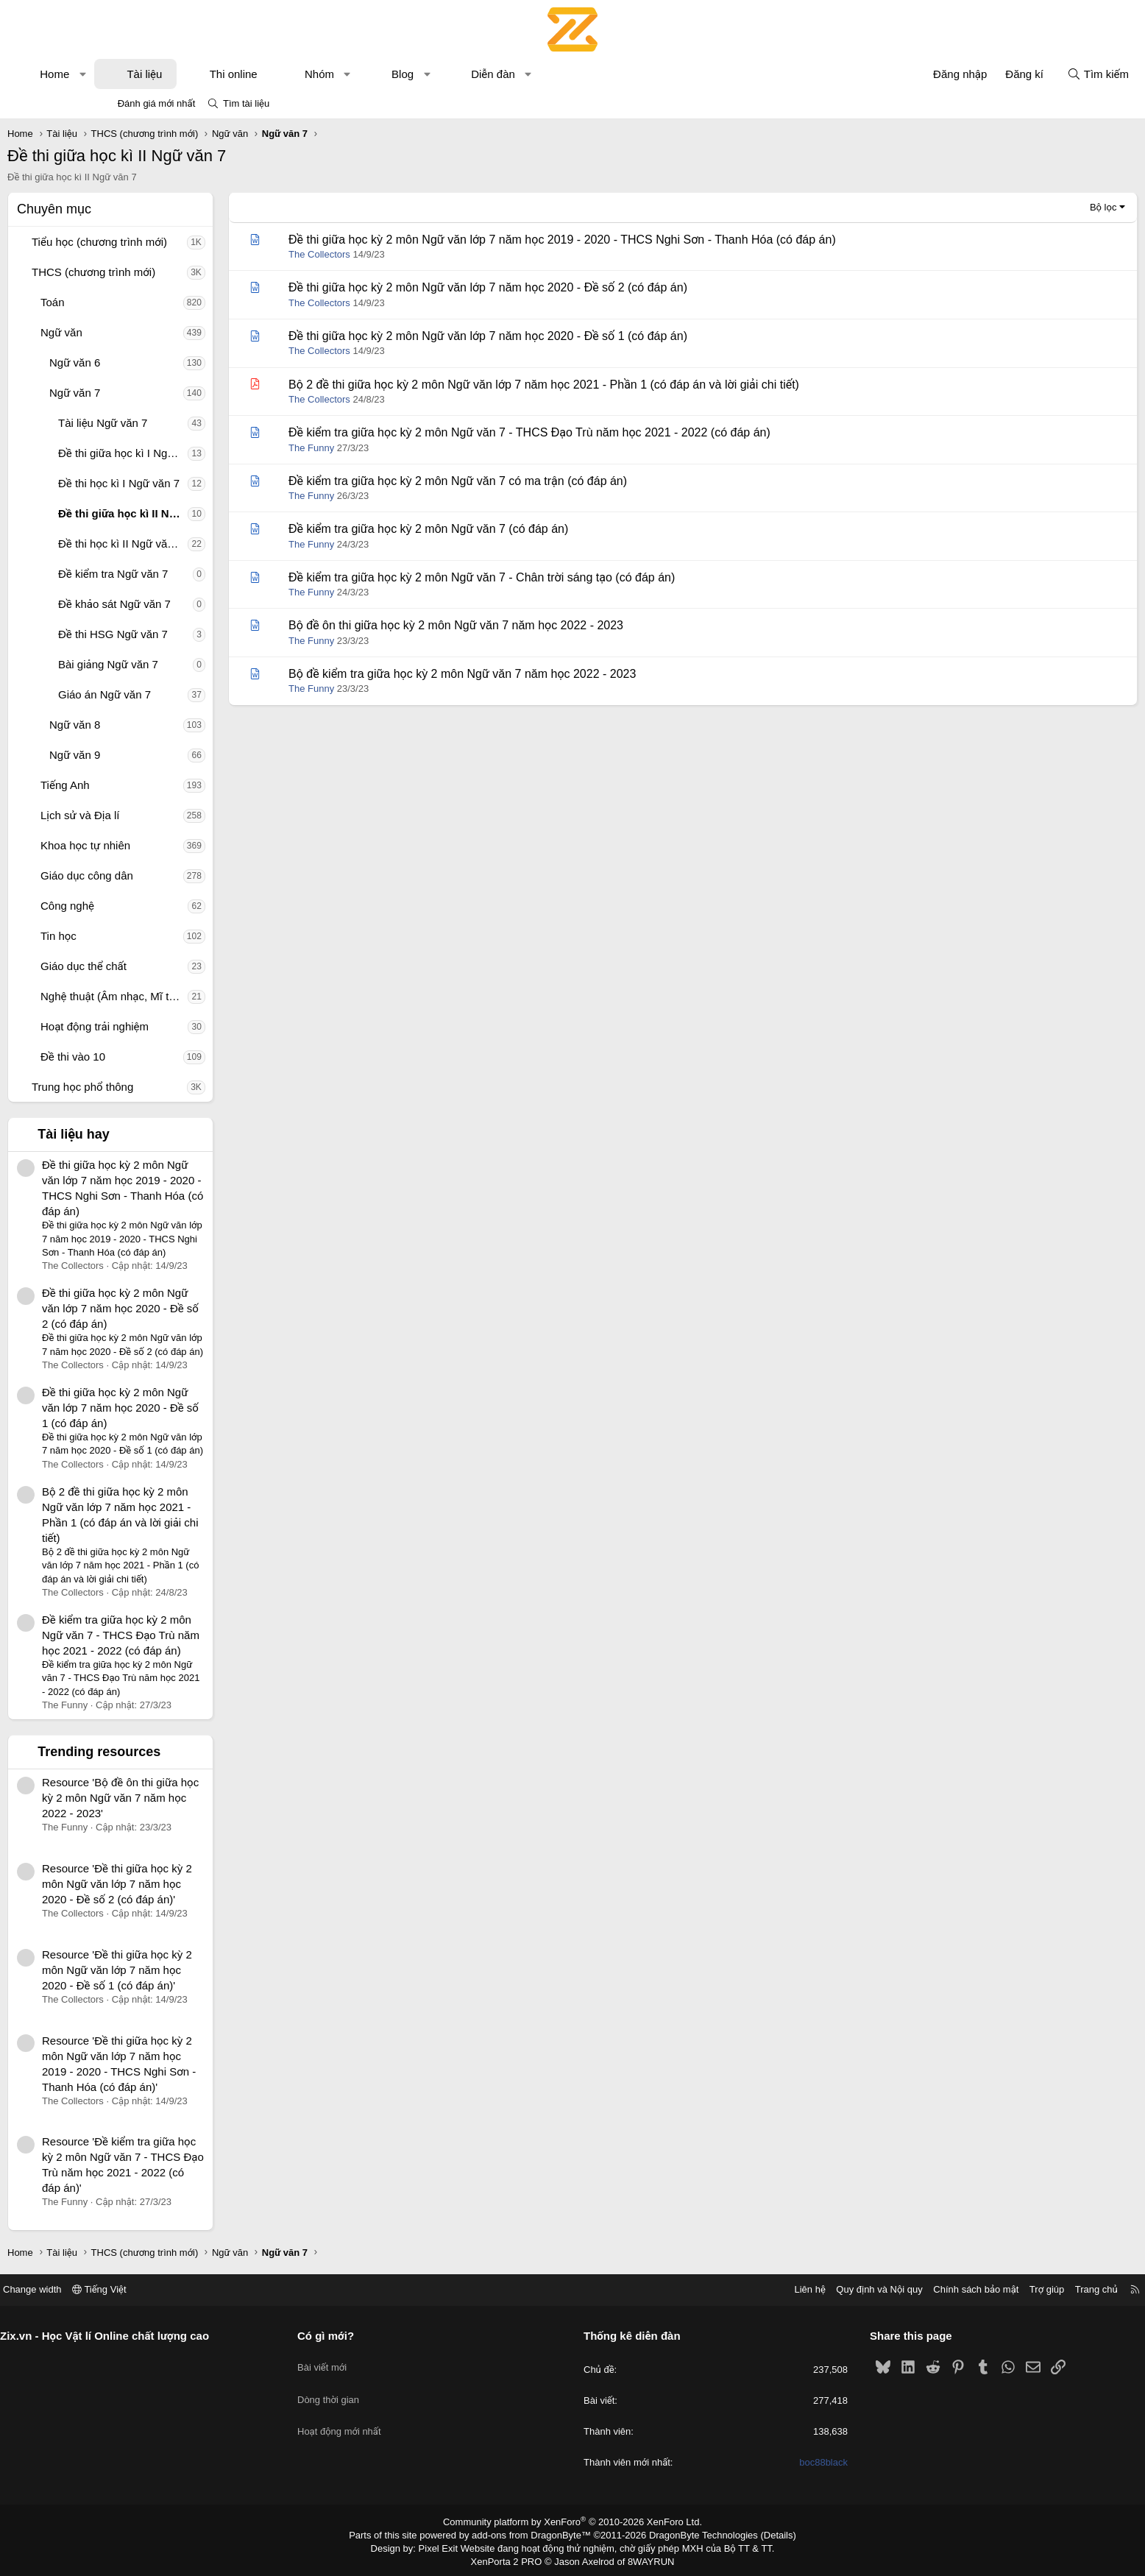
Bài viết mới (375, 2360)
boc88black (771, 2463)
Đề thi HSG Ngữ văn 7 (207, 634)
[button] (177, 74)
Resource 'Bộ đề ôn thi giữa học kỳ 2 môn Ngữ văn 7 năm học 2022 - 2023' (214, 1797)
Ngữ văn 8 (168, 724)
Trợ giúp (941, 2289)
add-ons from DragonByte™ (534, 2534)
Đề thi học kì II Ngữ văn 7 (214, 543)
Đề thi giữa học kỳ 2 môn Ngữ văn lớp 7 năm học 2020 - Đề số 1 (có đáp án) (214, 1407)
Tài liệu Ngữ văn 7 (196, 423)
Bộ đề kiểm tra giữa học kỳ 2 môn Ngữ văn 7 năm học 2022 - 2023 (556, 674)
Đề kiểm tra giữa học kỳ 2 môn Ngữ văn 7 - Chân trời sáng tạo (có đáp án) (576, 577)
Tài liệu (238, 74)
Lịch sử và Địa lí (174, 815)
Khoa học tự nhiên (179, 845)
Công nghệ (161, 905)
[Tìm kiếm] (1003, 74)
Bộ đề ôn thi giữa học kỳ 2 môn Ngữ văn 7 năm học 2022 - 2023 (550, 625)
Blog (497, 74)
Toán (147, 302)
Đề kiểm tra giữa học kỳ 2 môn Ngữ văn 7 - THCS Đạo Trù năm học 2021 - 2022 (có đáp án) (215, 1635)
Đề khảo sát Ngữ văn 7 (208, 604)
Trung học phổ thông (176, 1086)
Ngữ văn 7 (168, 392)
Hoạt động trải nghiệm (189, 1026)
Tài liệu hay (168, 1134)
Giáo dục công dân (181, 875)
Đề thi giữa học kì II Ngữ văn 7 (217, 513)
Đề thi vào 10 (167, 1056)
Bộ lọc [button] (1009, 207)
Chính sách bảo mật (870, 2289)
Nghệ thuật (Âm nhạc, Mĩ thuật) (208, 996)
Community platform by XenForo (572, 2521)
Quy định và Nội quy (774, 2289)
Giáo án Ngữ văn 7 (198, 694)
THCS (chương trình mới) (187, 272)
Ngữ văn (156, 332)
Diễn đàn (587, 74)
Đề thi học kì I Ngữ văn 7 (213, 483)
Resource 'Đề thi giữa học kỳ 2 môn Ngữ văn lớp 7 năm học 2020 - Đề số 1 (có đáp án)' (211, 1970)
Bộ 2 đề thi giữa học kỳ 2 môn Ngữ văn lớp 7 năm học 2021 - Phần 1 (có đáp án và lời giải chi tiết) (638, 384)
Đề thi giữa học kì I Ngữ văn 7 (217, 453)
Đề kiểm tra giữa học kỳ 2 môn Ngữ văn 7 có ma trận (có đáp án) (552, 481)
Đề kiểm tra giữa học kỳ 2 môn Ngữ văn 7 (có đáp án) (522, 529)
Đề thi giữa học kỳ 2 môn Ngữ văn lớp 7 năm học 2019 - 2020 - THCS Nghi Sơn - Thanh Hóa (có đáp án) (656, 239)
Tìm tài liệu (246, 103)
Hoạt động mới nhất (392, 2413)
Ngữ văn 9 (168, 755)
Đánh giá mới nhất (157, 103)
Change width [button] (137, 2289)
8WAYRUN (645, 2558)
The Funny (405, 447)
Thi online (328, 74)
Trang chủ (991, 2289)
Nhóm (413, 74)
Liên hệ (704, 2289)
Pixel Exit (448, 2546)
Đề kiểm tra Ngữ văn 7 (207, 573)
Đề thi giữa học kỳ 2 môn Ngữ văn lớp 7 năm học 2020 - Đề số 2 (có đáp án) (214, 1308)
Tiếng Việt (204, 2289)
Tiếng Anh (159, 785)
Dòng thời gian (381, 2387)
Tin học (153, 936)
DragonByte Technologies (693, 2534)
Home (148, 74)
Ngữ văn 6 (168, 362)
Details (762, 2534)
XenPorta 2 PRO (511, 2558)
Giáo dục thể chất (178, 966)
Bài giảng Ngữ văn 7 (202, 664)
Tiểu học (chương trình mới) (193, 242)
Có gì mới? (378, 2335)
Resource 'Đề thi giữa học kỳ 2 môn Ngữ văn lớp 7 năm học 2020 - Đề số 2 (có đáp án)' (211, 1884)
